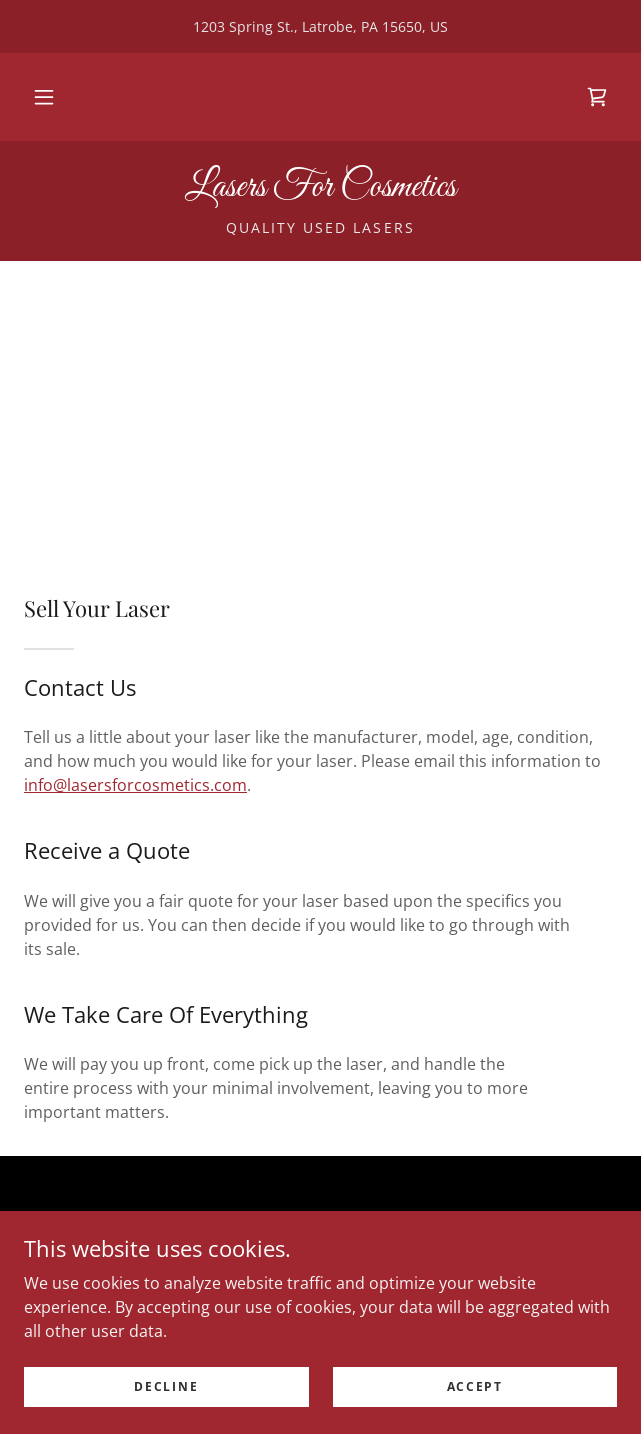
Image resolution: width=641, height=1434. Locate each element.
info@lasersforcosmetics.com (135, 785)
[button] (44, 97)
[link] (597, 97)
